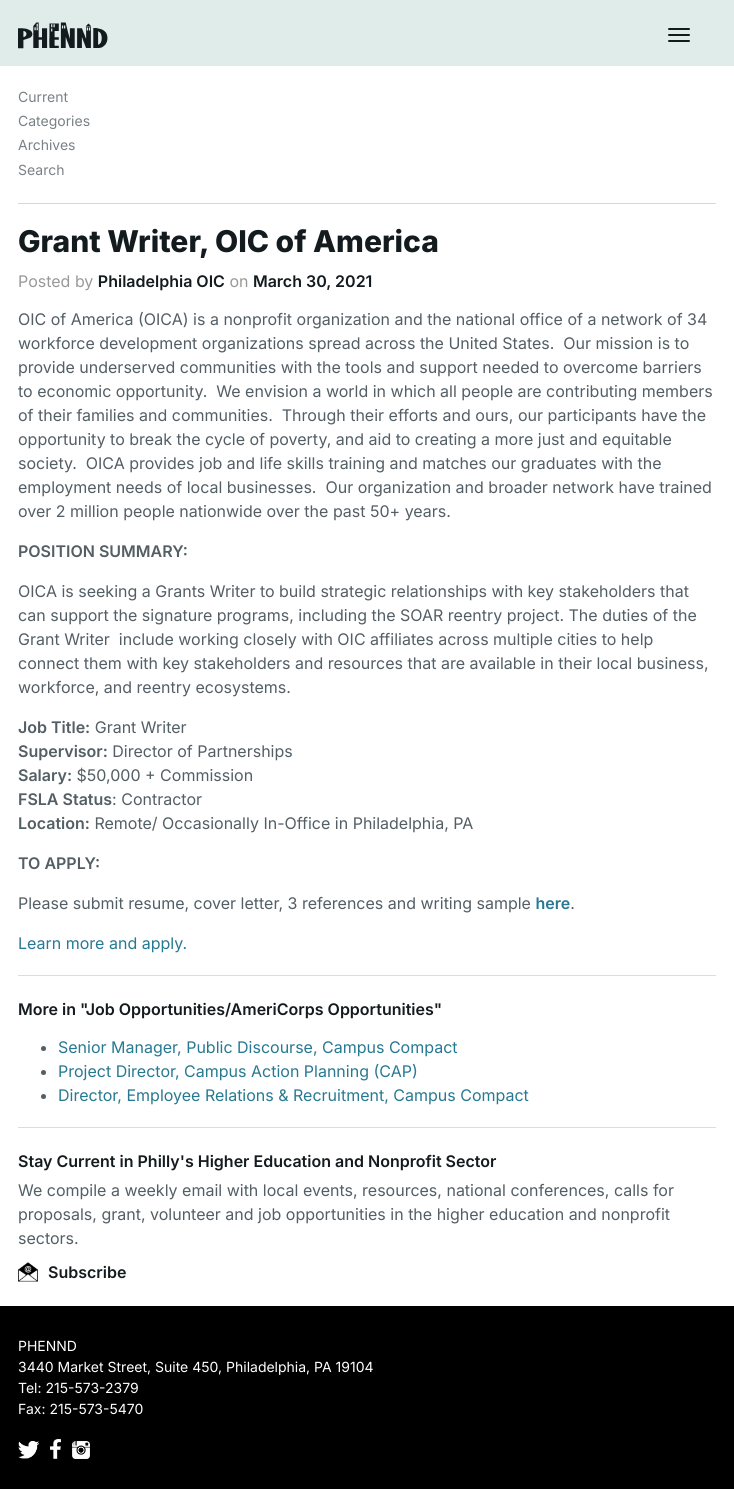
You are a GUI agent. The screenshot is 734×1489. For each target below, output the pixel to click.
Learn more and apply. (102, 943)
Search (41, 170)
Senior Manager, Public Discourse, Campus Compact (258, 1047)
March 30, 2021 (312, 281)
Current (43, 97)
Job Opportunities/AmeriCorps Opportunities (260, 1009)
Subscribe (72, 1272)
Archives (47, 145)
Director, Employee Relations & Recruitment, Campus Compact (293, 1095)
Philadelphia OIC (161, 281)
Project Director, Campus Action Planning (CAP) (238, 1071)
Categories (54, 121)
